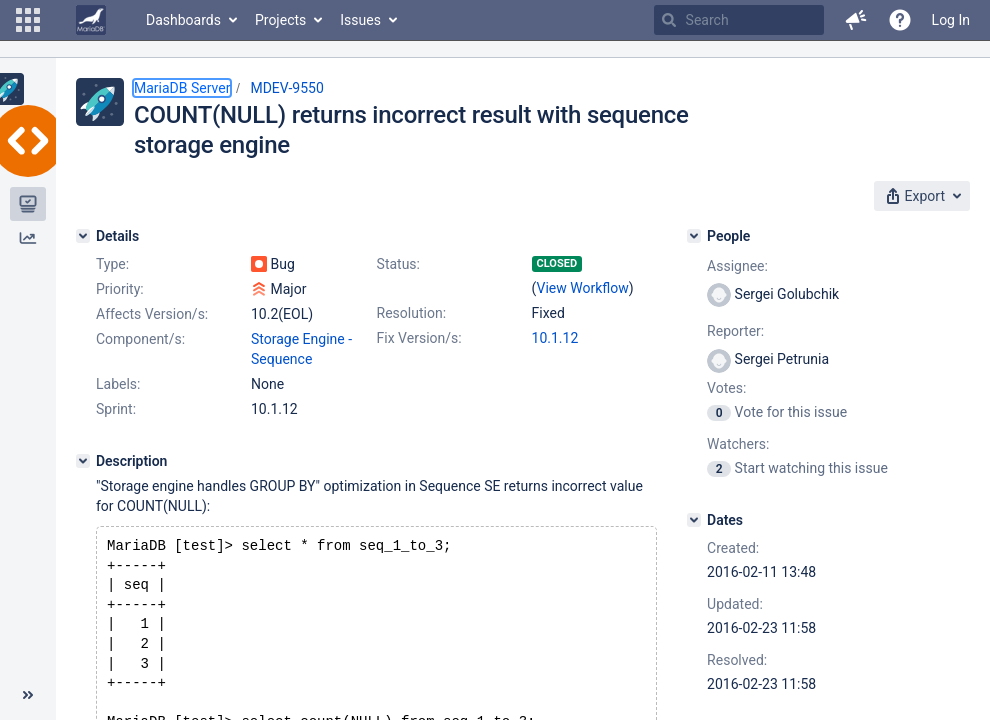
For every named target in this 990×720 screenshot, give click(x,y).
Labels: (118, 384)
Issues (360, 20)
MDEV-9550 (286, 88)
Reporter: (735, 331)
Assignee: (737, 266)
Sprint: (116, 409)
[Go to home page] (91, 20)
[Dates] (694, 520)
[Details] (83, 236)
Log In (951, 20)
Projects (280, 20)
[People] (694, 236)
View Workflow (583, 288)
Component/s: (140, 339)
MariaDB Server (182, 88)
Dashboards (183, 20)
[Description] (83, 461)
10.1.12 (555, 338)
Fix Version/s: (419, 338)
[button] (28, 20)
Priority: (120, 289)
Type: (112, 264)
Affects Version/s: (152, 314)
